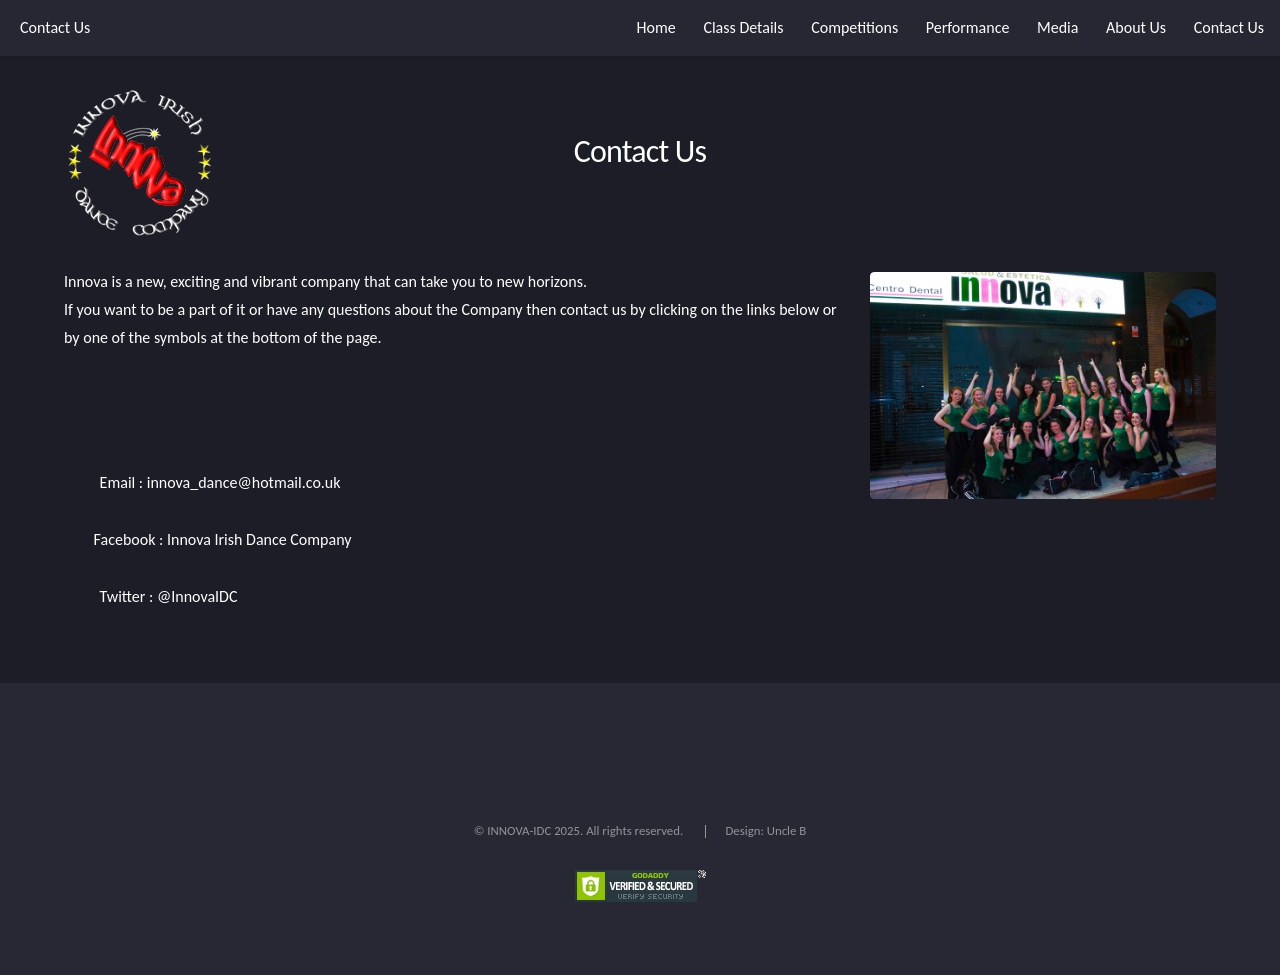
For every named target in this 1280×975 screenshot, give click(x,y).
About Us (1136, 27)
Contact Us (55, 27)
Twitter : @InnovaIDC (166, 596)
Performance (968, 27)
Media (1057, 27)
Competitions (854, 27)
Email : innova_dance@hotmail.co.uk (218, 482)
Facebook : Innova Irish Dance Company (220, 539)
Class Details (743, 27)
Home (656, 27)
